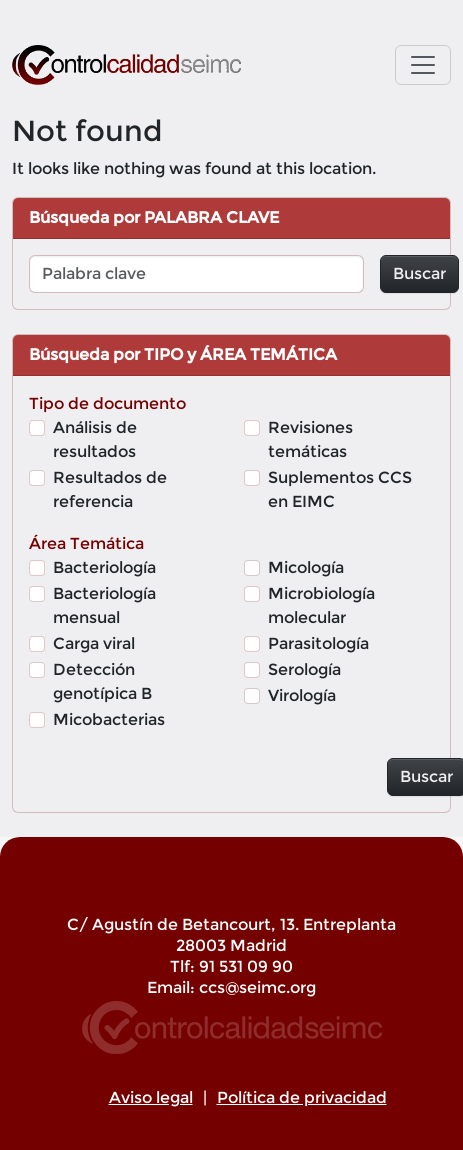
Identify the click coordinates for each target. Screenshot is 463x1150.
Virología (302, 695)
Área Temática (86, 543)
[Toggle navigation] (423, 65)
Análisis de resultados (95, 439)
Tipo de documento (107, 403)
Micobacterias (109, 719)
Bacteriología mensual (104, 605)
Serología (304, 669)
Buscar (419, 273)
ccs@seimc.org (257, 987)
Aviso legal (151, 1097)
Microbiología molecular (321, 605)
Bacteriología (104, 567)
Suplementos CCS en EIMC (340, 489)
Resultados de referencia (110, 489)
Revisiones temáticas (310, 439)
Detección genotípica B (102, 681)
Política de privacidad (302, 1097)
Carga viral (94, 643)
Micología (306, 567)
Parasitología (318, 643)
